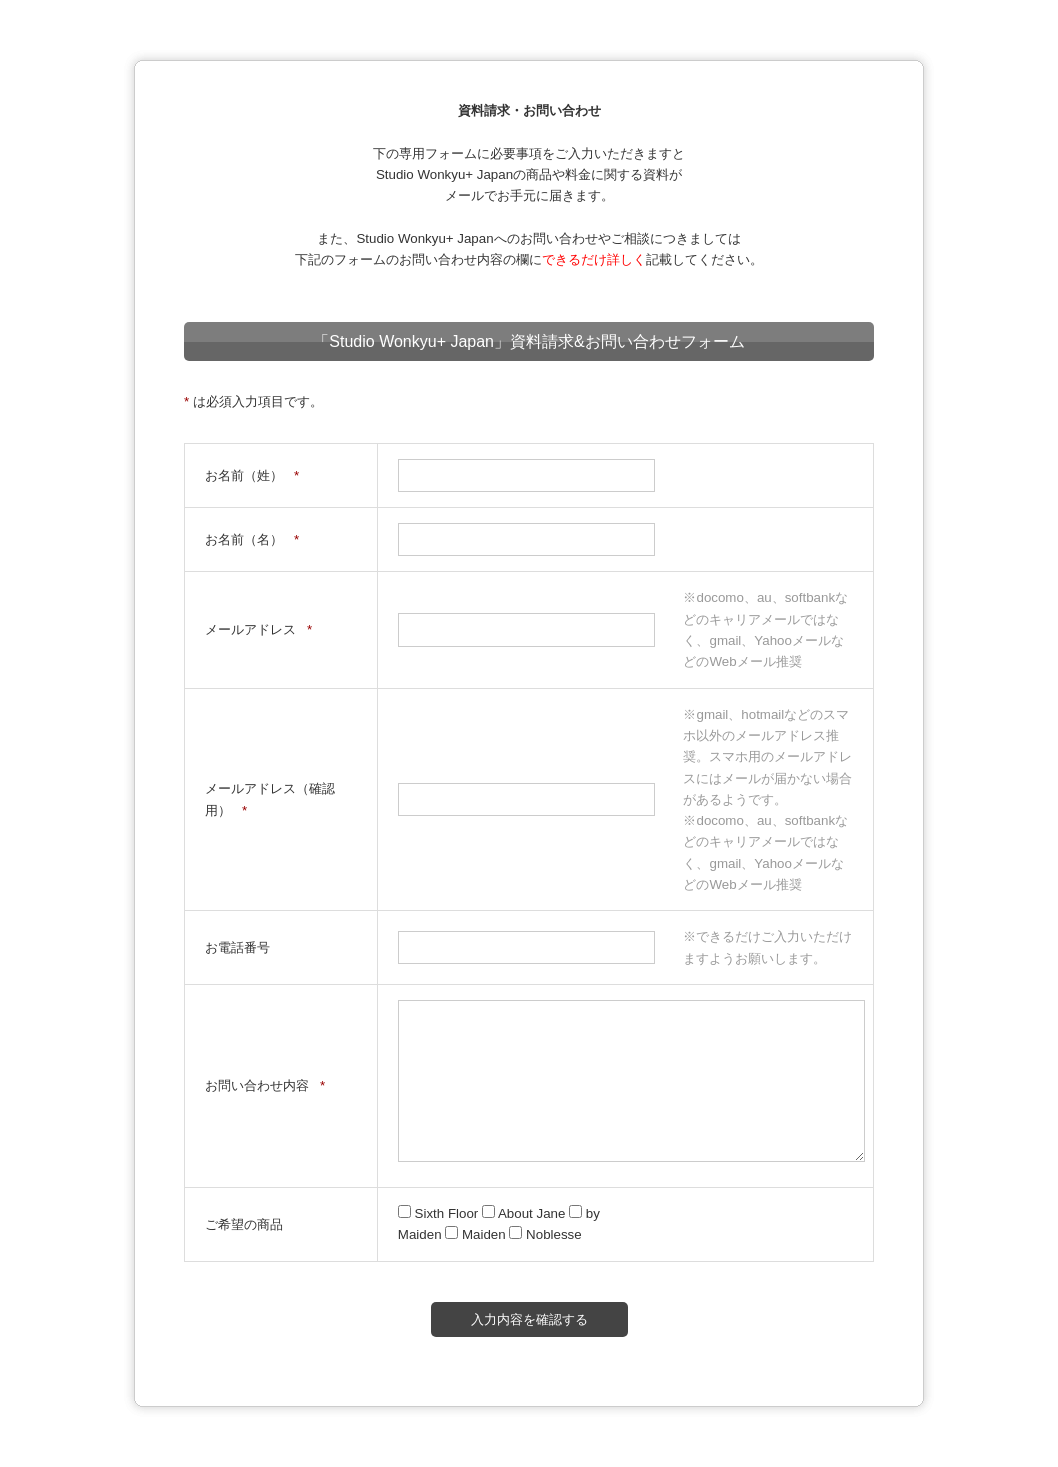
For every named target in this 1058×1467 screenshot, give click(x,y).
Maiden (477, 1234)
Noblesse (545, 1234)
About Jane (525, 1213)
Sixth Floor (440, 1213)
